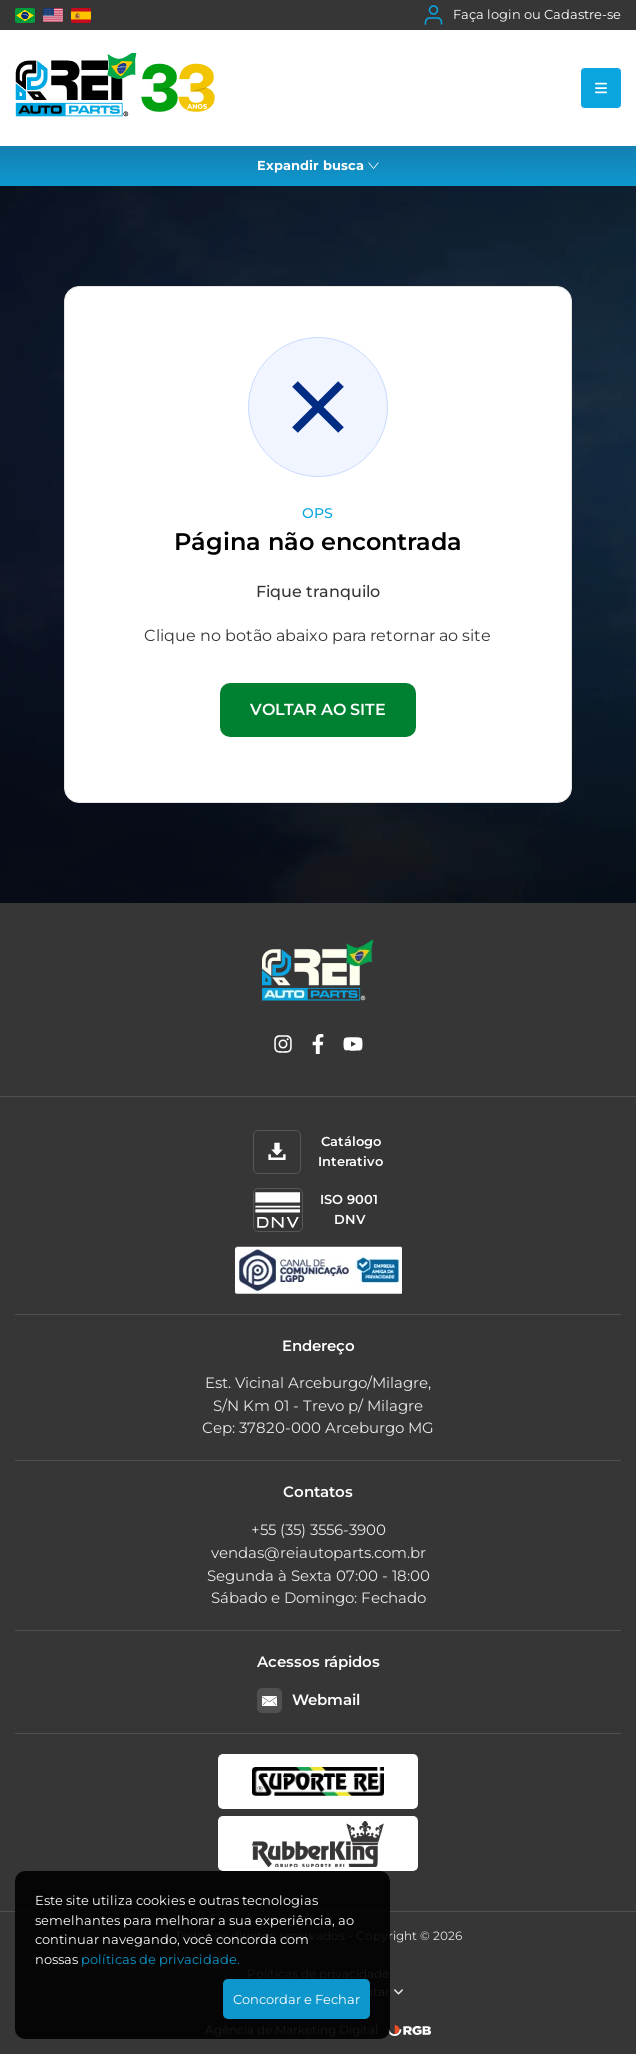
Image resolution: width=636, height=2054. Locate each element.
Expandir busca (318, 165)
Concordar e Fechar (296, 1999)
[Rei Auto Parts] (115, 88)
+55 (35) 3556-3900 (318, 1529)
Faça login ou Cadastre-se (522, 15)
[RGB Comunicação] (410, 2030)
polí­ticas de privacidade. (160, 1959)
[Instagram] (283, 1047)
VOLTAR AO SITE (318, 709)
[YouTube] (353, 1047)
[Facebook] (318, 1047)
